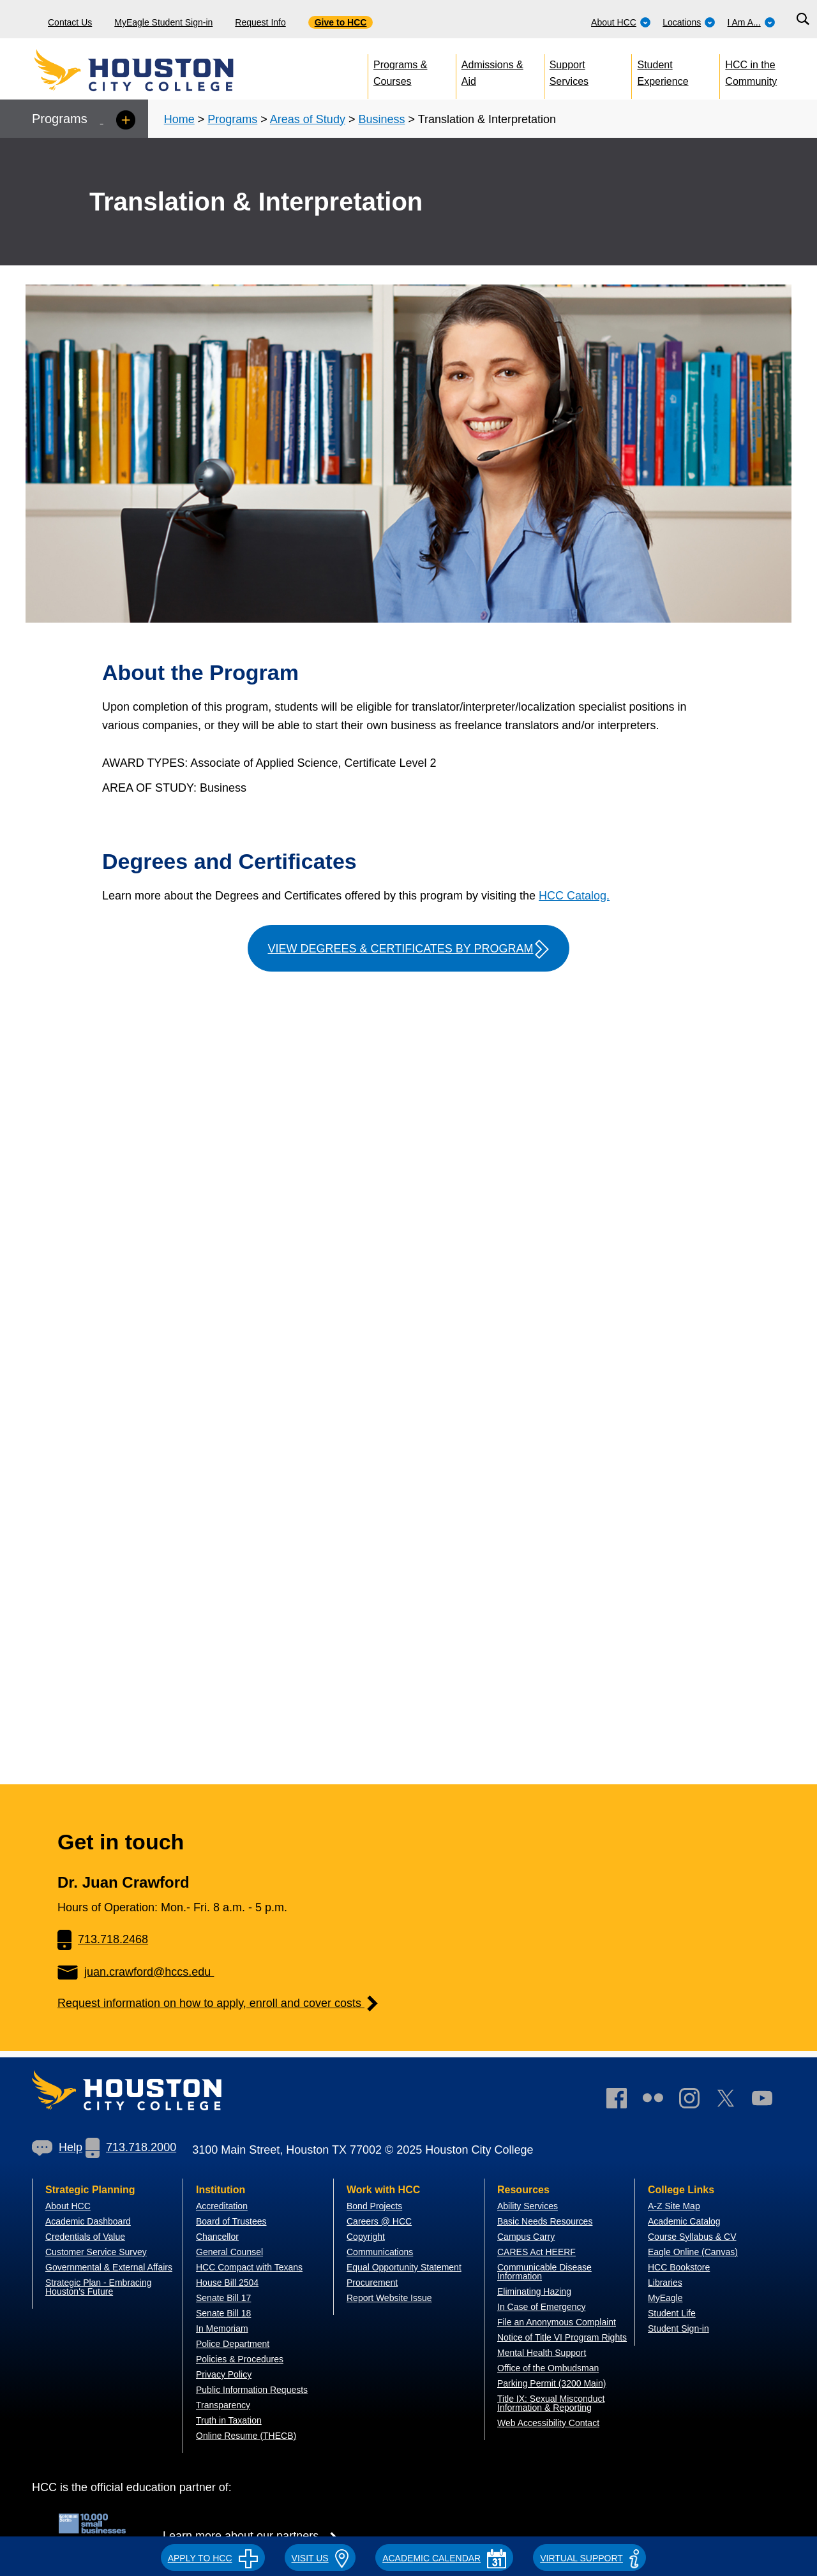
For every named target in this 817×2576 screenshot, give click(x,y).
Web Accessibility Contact (548, 2423)
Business (381, 119)
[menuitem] (621, 19)
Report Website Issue (389, 2298)
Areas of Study (307, 119)
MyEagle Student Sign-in (163, 22)
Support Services (569, 70)
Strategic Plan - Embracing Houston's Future (98, 2287)
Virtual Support (589, 2558)
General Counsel (229, 2252)
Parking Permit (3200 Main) (551, 2383)
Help (57, 2147)
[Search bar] (802, 19)
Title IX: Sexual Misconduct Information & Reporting (550, 2403)
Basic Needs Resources (544, 2221)
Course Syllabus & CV (692, 2237)
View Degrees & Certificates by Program (408, 948)
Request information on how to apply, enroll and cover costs (218, 2003)
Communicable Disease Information (544, 2271)
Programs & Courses (400, 70)
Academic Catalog (684, 2221)
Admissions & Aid (492, 70)
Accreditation (222, 2206)
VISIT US (320, 2558)
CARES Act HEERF (536, 2252)
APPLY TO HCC (213, 2558)
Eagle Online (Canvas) (693, 2252)
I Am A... (752, 22)
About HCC (621, 22)
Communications (380, 2252)
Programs (232, 119)
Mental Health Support (541, 2353)
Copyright (366, 2237)
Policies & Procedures (239, 2359)
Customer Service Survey (96, 2252)
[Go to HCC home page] (163, 70)
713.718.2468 (102, 1939)
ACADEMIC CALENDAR (444, 2558)
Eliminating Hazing (534, 2291)
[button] (213, 2556)
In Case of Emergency (541, 2307)
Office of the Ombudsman (548, 2368)
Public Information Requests (252, 2390)
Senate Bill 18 (223, 2313)
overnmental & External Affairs (112, 2267)
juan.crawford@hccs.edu (135, 1971)
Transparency (223, 2405)
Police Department (232, 2344)
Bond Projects (374, 2206)
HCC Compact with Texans (249, 2267)
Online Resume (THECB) (246, 2436)
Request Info (260, 22)
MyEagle (665, 2298)
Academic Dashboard (88, 2221)
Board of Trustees (231, 2221)
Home (179, 119)
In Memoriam (222, 2328)
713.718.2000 (131, 2147)
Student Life (672, 2313)
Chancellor (217, 2237)
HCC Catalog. (574, 895)
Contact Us (70, 22)
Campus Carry (526, 2237)
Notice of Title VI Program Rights (562, 2337)
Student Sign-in (678, 2328)
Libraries (665, 2282)
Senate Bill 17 (223, 2298)
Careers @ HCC (379, 2221)
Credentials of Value (85, 2237)
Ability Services (527, 2206)
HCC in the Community (751, 70)
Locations (689, 22)
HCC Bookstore (679, 2267)
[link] (695, 2101)
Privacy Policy (223, 2374)
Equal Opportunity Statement (404, 2267)
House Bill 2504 (227, 2282)
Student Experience (663, 70)
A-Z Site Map (674, 2206)
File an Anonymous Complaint (556, 2322)
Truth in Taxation (229, 2420)
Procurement (372, 2282)
